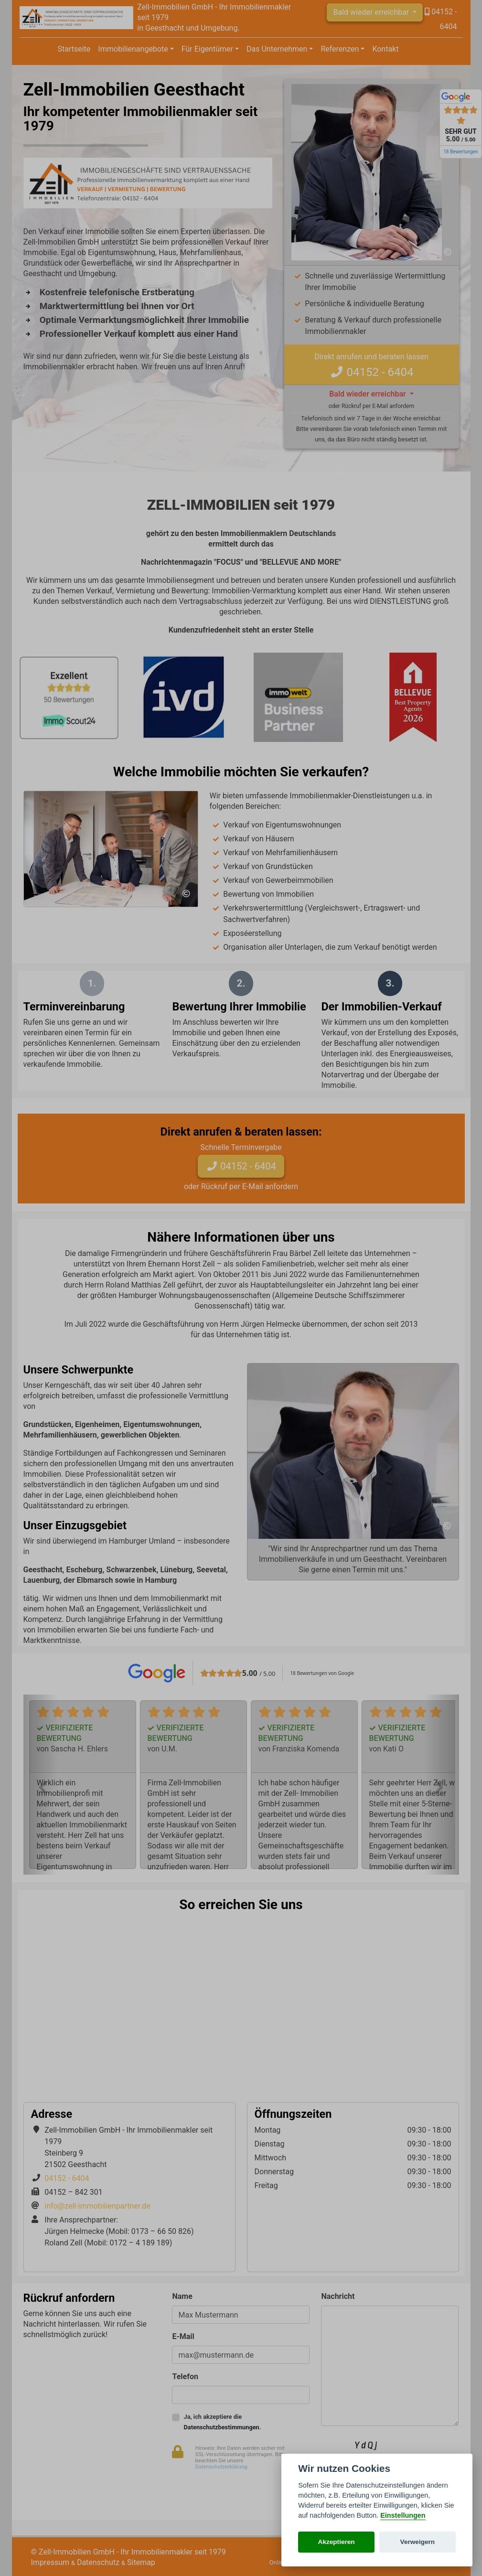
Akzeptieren (336, 2541)
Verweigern (417, 2541)
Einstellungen (402, 2515)
